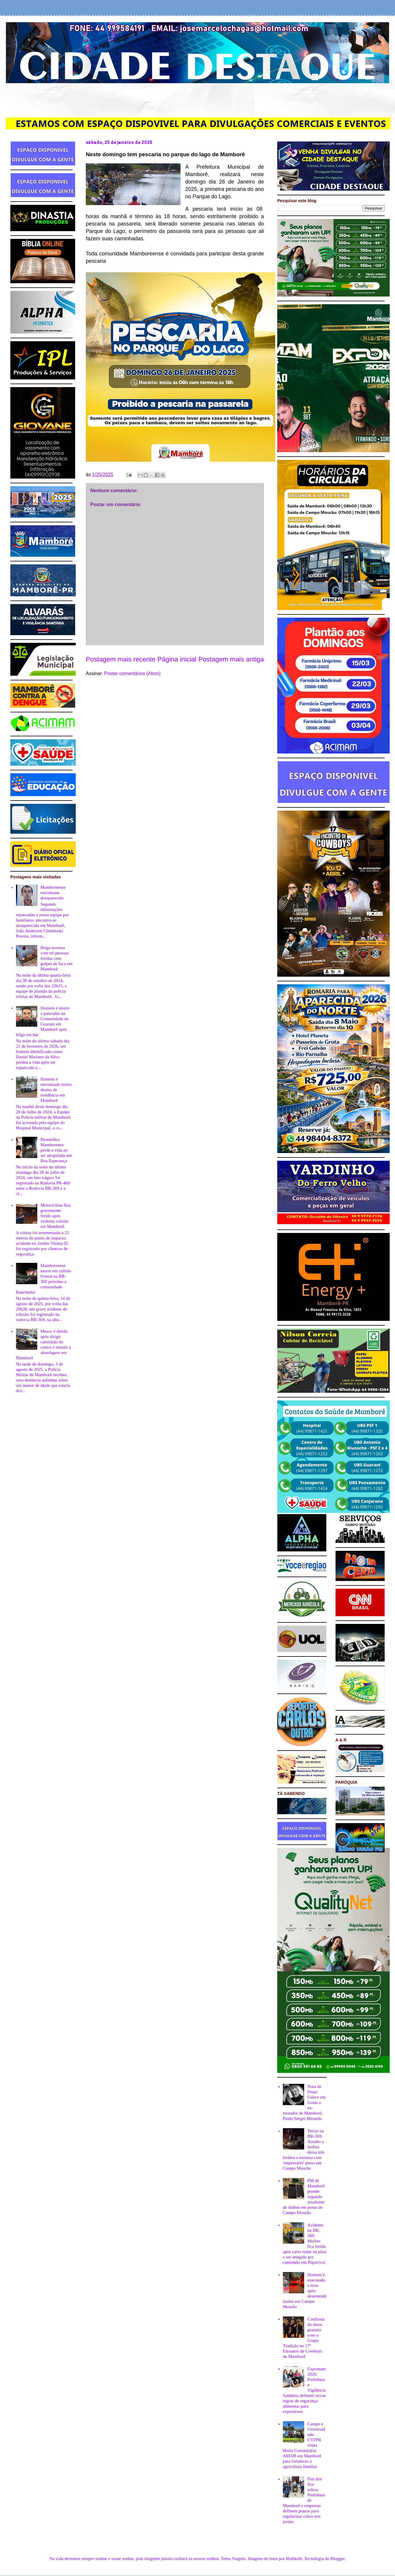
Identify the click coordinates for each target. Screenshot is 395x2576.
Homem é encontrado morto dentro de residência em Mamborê (56, 1090)
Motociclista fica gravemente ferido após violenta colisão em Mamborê (55, 1216)
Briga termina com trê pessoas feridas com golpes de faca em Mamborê (56, 958)
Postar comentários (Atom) (132, 673)
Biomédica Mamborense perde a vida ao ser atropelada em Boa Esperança (56, 1150)
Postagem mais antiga (231, 659)
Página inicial (176, 659)
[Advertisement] (197, 99)
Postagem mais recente (120, 659)
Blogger (337, 2558)
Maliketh (294, 2558)
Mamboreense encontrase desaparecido (53, 892)
